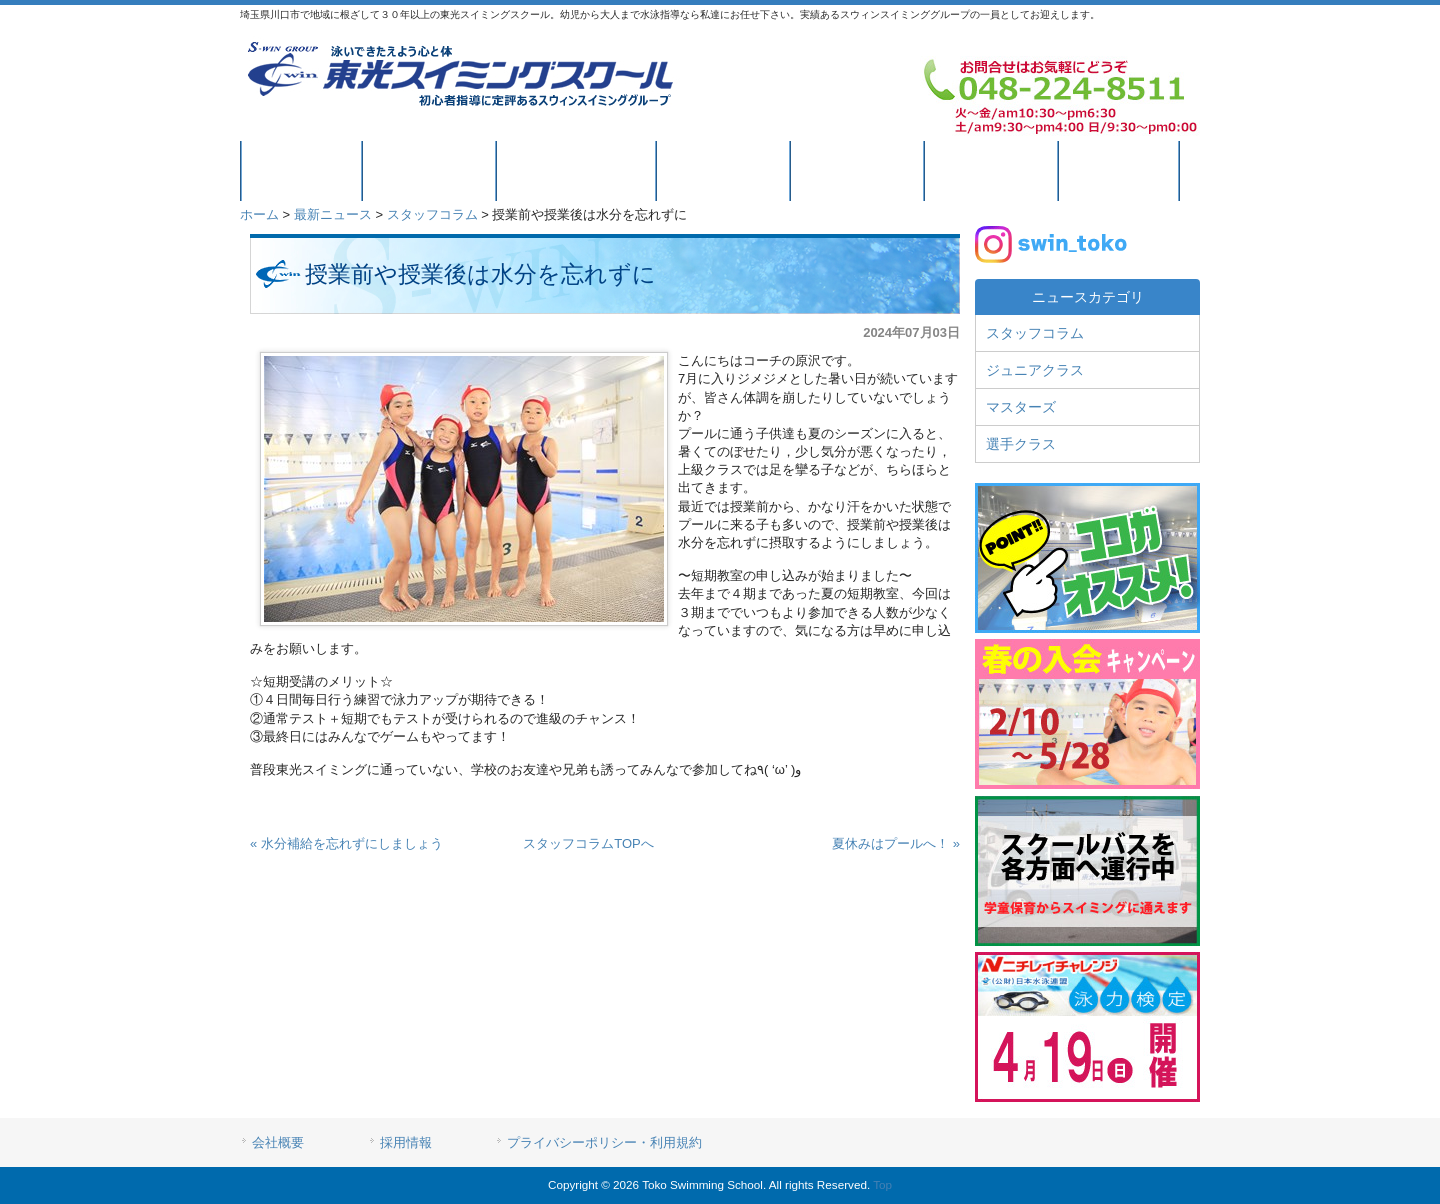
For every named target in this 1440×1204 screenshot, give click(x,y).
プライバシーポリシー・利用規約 (604, 1142)
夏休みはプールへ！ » (896, 843)
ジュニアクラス (1035, 370)
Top (882, 1184)
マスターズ (1021, 407)
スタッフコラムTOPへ (588, 843)
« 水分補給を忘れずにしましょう (346, 843)
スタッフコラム (432, 214)
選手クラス (1021, 444)
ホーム (259, 214)
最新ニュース (333, 214)
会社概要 (278, 1142)
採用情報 (406, 1142)
